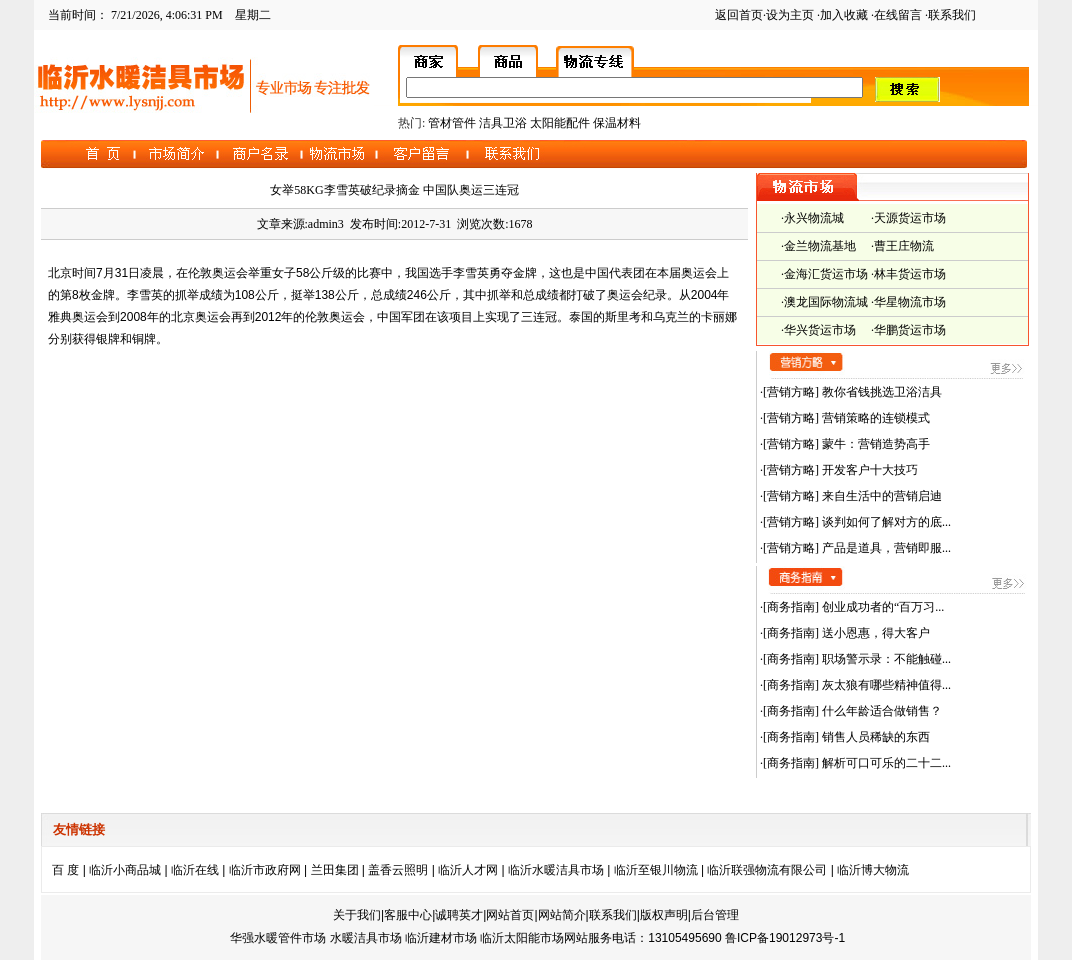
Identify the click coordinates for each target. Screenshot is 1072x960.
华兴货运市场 (820, 330)
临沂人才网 (468, 870)
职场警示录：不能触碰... (885, 659)
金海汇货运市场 (826, 274)
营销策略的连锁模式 (874, 418)
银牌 (108, 339)
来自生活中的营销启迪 (880, 496)
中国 (597, 273)
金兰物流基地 (820, 246)
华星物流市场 (910, 302)
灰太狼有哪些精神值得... (885, 685)
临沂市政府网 (265, 870)
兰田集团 (335, 870)
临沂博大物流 (873, 870)
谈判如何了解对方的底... (885, 522)
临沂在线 (195, 870)
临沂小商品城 (125, 870)
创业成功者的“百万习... (881, 607)
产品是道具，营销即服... (885, 548)
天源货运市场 (910, 218)
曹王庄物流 (904, 246)
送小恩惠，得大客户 (874, 633)
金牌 (525, 273)
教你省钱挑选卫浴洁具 (880, 392)
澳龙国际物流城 (826, 302)
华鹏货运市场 (910, 330)
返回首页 (739, 15)
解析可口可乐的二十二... (885, 763)
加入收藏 (844, 15)
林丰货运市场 (910, 274)
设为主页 (790, 15)
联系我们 (952, 15)
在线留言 (898, 15)
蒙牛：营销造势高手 (874, 444)
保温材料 (617, 123)
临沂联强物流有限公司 (767, 870)
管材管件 (452, 123)
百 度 (65, 870)
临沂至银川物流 (656, 870)
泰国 (581, 317)
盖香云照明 (398, 870)
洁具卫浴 (503, 123)
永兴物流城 (814, 218)
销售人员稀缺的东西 (874, 737)
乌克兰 (671, 317)
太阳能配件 (560, 123)
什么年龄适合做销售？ (880, 711)
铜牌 (144, 339)
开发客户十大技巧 (868, 470)
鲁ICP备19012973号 (779, 938)
